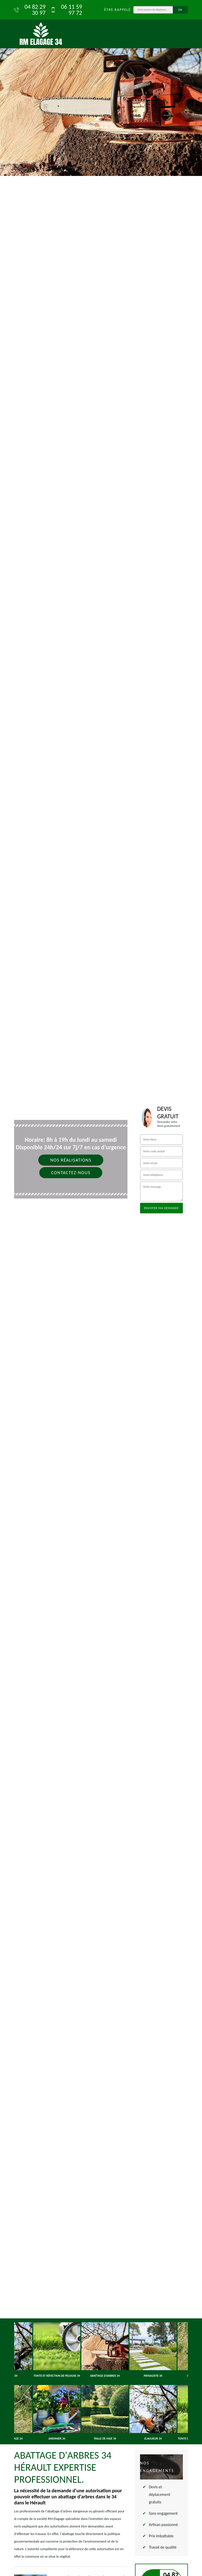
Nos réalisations (70, 1160)
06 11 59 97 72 (66, 10)
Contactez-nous (70, 1172)
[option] (101, 88)
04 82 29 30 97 (30, 10)
